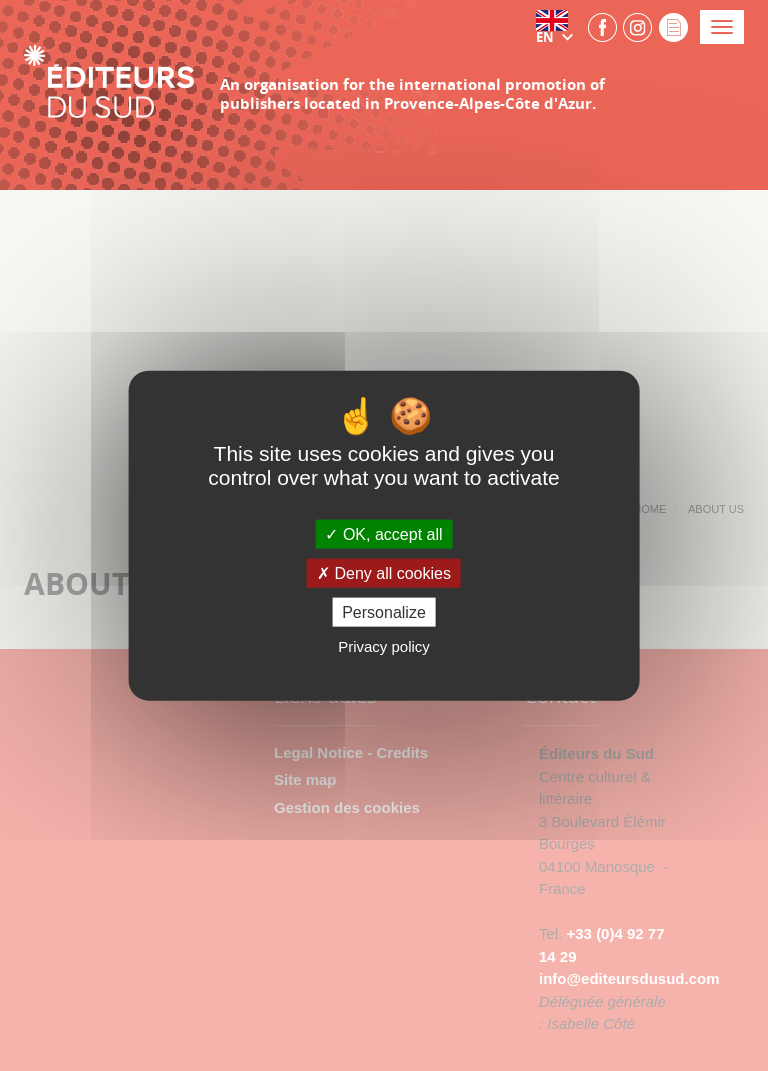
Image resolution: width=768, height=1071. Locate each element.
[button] (559, 27)
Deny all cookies (384, 573)
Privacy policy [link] (384, 646)
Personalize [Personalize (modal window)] (384, 612)
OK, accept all (383, 533)
